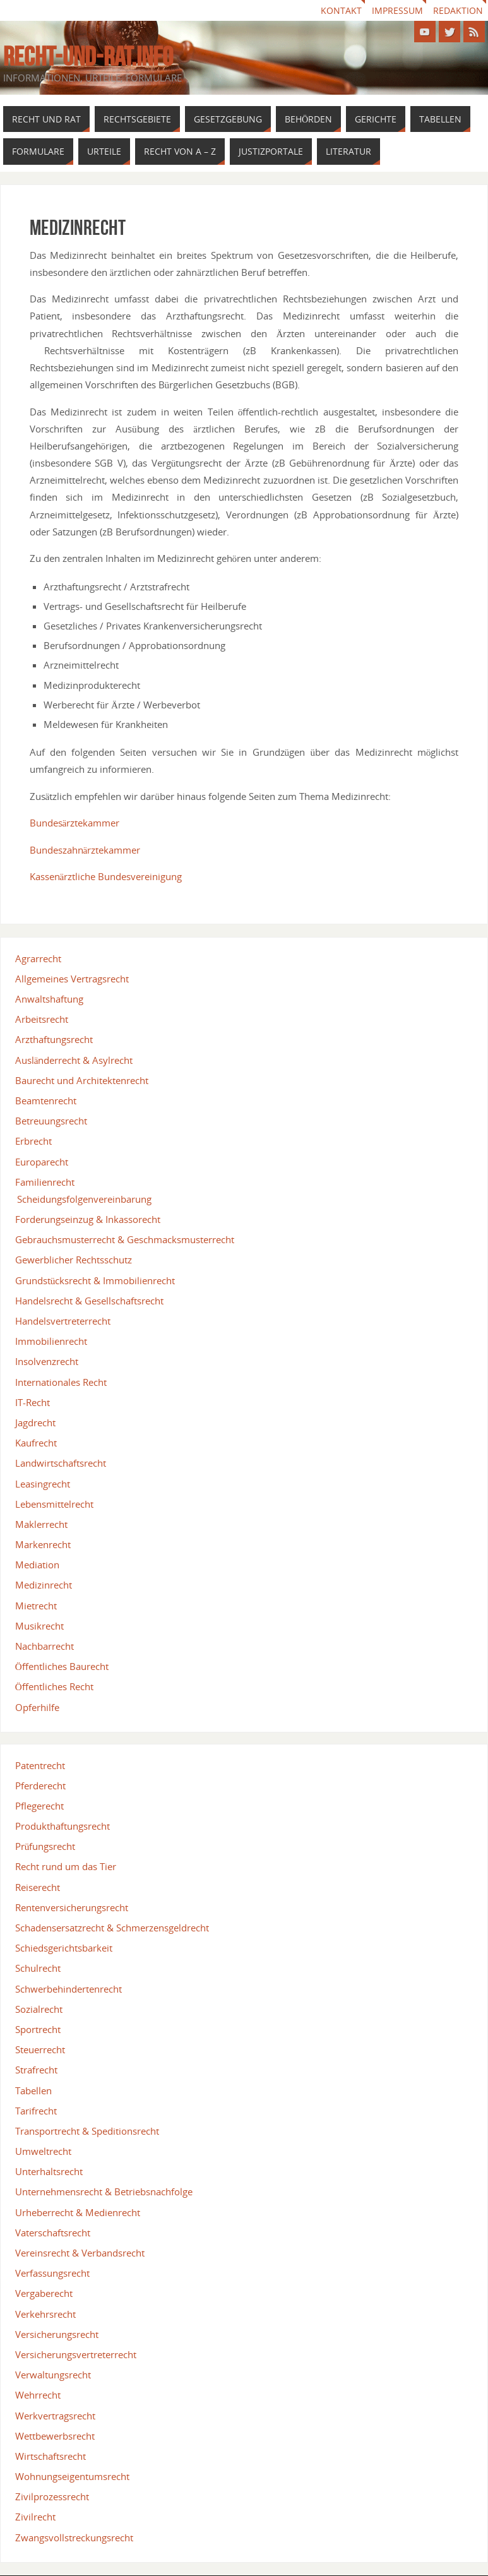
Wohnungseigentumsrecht (72, 2476)
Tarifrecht (36, 2110)
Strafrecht (36, 2069)
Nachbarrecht (44, 1646)
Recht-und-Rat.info (88, 56)
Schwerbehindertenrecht (68, 1989)
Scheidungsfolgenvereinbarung (84, 1199)
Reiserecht (37, 1887)
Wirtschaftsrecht (50, 2456)
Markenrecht (43, 1544)
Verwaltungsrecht (53, 2374)
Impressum (397, 10)
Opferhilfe (37, 1707)
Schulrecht (38, 1968)
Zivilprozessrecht (52, 2496)
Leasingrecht (42, 1483)
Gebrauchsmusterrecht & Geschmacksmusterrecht (124, 1239)
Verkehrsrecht (45, 2314)
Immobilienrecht (51, 1341)
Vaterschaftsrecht (52, 2232)
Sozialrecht (38, 2009)
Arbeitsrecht (41, 1019)
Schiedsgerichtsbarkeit (63, 1947)
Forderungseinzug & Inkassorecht (87, 1219)
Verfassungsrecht (52, 2273)
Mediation (37, 1564)
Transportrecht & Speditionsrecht (87, 2131)
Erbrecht (33, 1141)
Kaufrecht (36, 1442)
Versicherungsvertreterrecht (75, 2354)
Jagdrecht (35, 1422)
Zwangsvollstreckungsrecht (74, 2537)
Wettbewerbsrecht (55, 2436)
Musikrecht (39, 1625)
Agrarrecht (38, 958)
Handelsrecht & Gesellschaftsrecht (89, 1300)
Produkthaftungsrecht (62, 1826)
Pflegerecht (39, 1805)
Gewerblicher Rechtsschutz (73, 1259)
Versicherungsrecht (56, 2334)
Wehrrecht (38, 2394)
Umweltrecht (43, 2151)
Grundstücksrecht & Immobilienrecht (95, 1280)
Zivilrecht (35, 2516)
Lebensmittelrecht (54, 1504)
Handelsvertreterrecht (62, 1321)
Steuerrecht (40, 2049)
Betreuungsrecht (51, 1120)
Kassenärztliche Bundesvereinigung (106, 876)
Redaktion (458, 10)
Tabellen (33, 2090)
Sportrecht (38, 2029)
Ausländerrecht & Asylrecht (74, 1060)
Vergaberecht (44, 2293)
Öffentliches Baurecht (62, 1666)
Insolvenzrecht (46, 1361)
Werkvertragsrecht (55, 2415)
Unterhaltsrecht (49, 2171)
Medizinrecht (43, 1584)
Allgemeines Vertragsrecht (72, 978)
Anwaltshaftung (49, 999)
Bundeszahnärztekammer (85, 850)
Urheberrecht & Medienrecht (77, 2212)
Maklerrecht (41, 1524)
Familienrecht (44, 1182)
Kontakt (341, 10)
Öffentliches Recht (54, 1686)
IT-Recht (32, 1402)
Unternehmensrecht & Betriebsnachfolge (104, 2191)
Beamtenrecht (45, 1100)
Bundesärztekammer (75, 822)
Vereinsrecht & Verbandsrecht (80, 2252)
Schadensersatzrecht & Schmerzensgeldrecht (112, 1927)
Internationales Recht (61, 1382)
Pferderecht (40, 1785)
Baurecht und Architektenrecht (81, 1080)
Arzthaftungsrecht (54, 1039)
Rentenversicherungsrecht (71, 1907)
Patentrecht (40, 1765)
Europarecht (41, 1161)
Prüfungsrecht (45, 1846)
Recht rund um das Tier (65, 1866)
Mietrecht (36, 1605)
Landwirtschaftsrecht (60, 1463)
